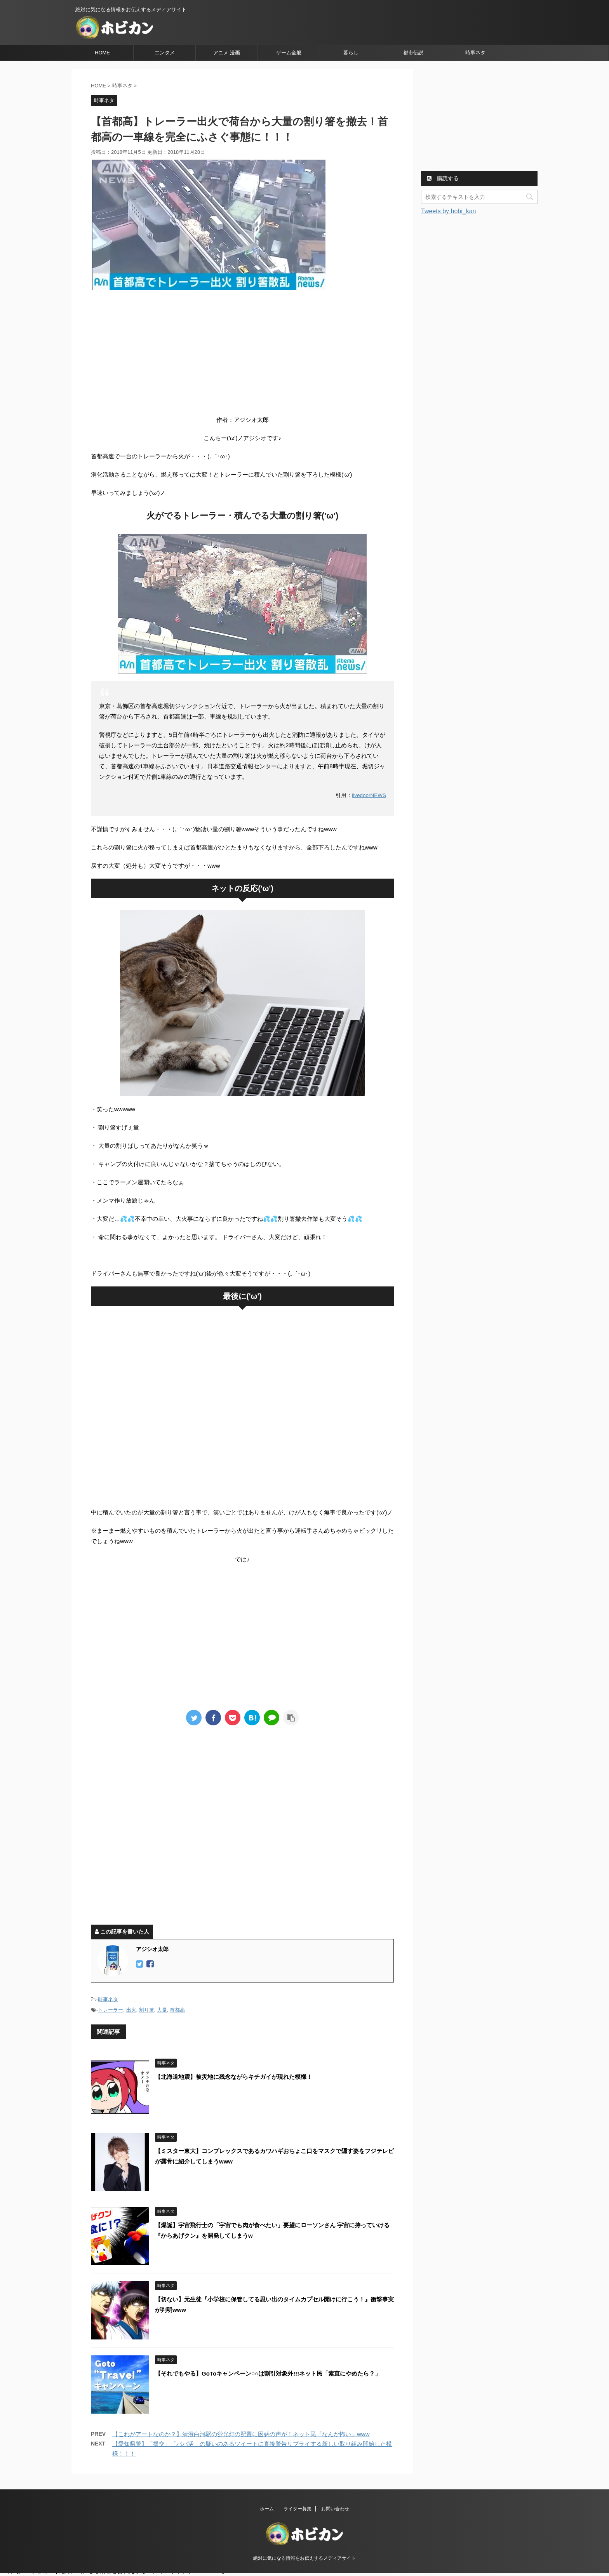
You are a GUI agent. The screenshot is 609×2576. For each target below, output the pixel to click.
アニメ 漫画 (226, 53)
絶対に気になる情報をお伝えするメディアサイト (304, 2560)
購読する (443, 178)
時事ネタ (475, 53)
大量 (162, 2010)
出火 (131, 2010)
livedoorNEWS (369, 795)
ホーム (267, 2511)
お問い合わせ (335, 2511)
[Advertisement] (242, 352)
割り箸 (146, 2010)
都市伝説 (413, 53)
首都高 (177, 2010)
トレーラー (110, 2010)
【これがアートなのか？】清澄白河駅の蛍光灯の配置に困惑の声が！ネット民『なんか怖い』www (241, 2434)
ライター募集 (297, 2511)
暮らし (350, 53)
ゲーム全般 (288, 53)
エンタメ (165, 53)
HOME (102, 53)
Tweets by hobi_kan (448, 211)
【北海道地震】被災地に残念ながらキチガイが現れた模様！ (233, 2076)
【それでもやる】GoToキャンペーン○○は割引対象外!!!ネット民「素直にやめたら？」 (268, 2373)
